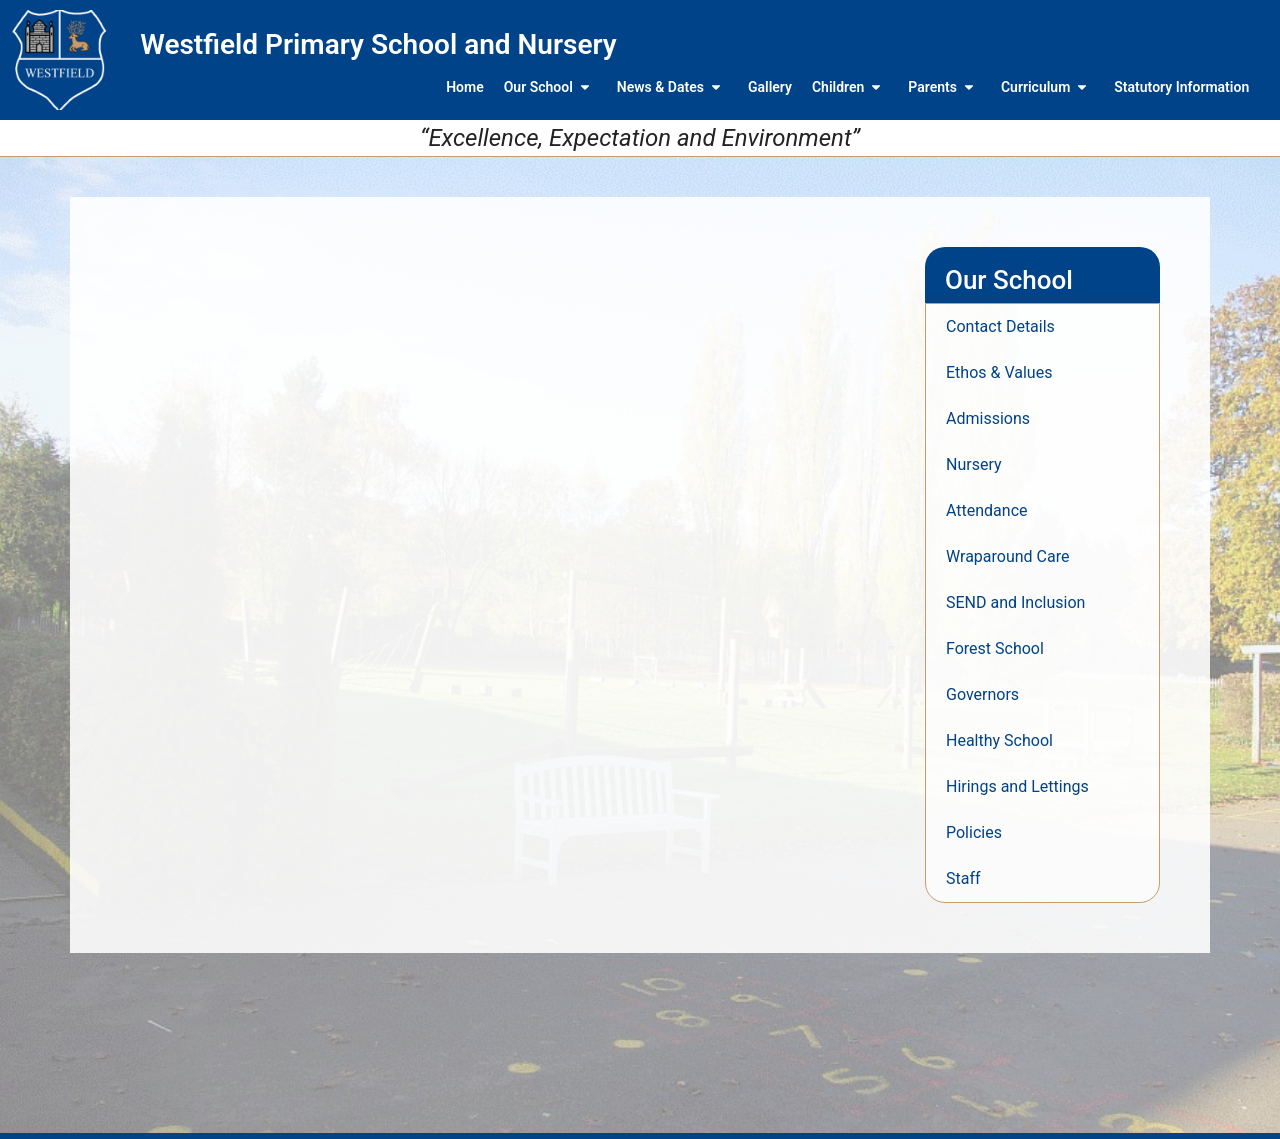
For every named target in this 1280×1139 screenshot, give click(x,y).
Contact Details (1000, 326)
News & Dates (672, 87)
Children (850, 87)
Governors (982, 694)
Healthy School (999, 740)
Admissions (988, 418)
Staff (963, 878)
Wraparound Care (1007, 556)
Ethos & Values (999, 372)
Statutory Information (1181, 87)
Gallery (770, 87)
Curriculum (1047, 87)
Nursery (974, 464)
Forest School (995, 648)
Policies (974, 832)
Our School (550, 87)
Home (465, 87)
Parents (944, 87)
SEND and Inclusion (1015, 602)
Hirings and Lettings (1017, 786)
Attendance (987, 510)
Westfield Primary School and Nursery (378, 44)
